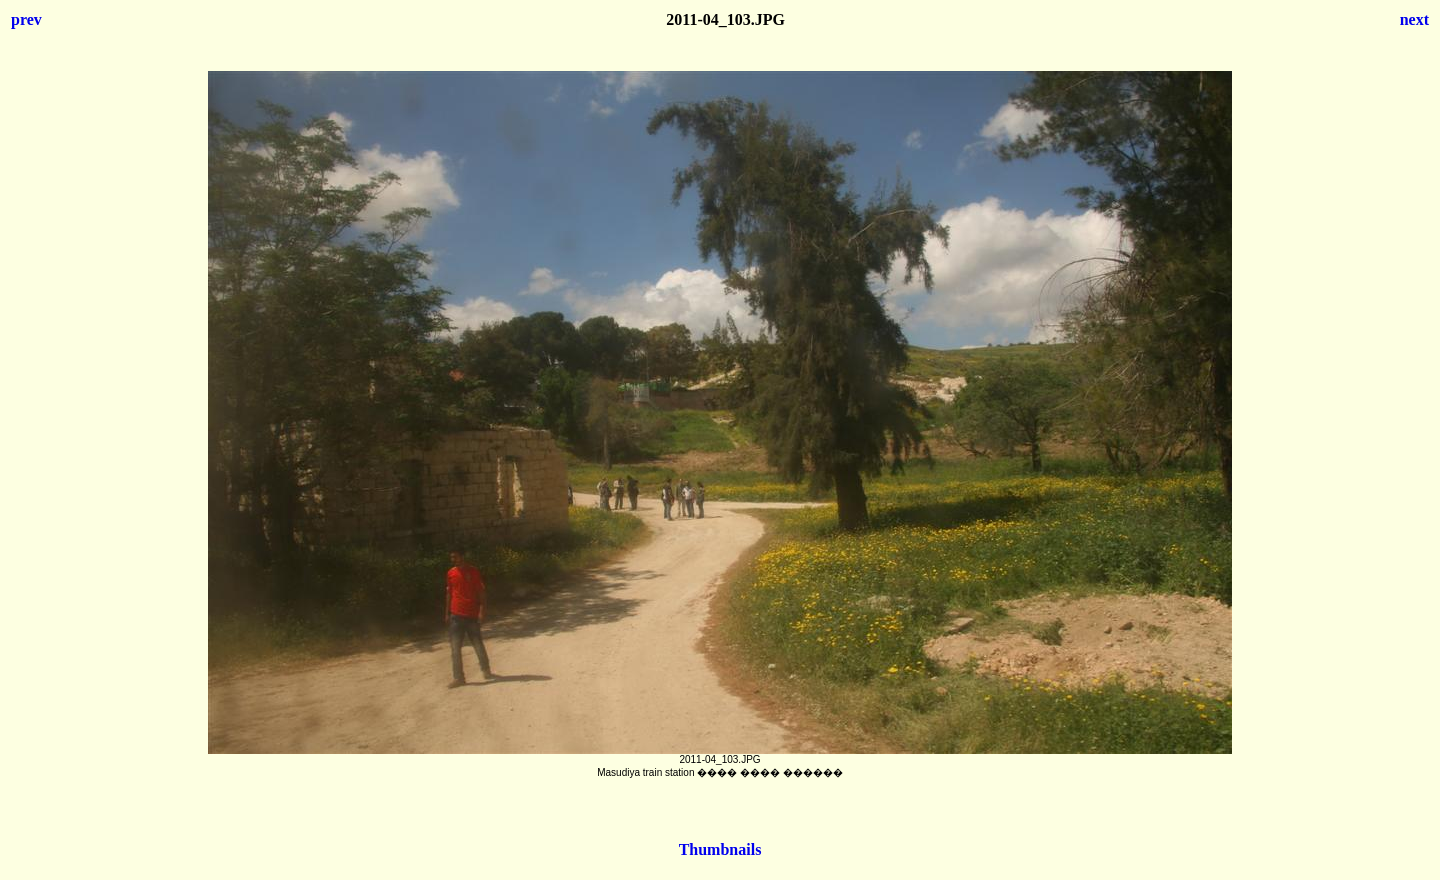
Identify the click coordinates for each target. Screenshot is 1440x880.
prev (26, 19)
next (1414, 19)
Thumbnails (720, 849)
